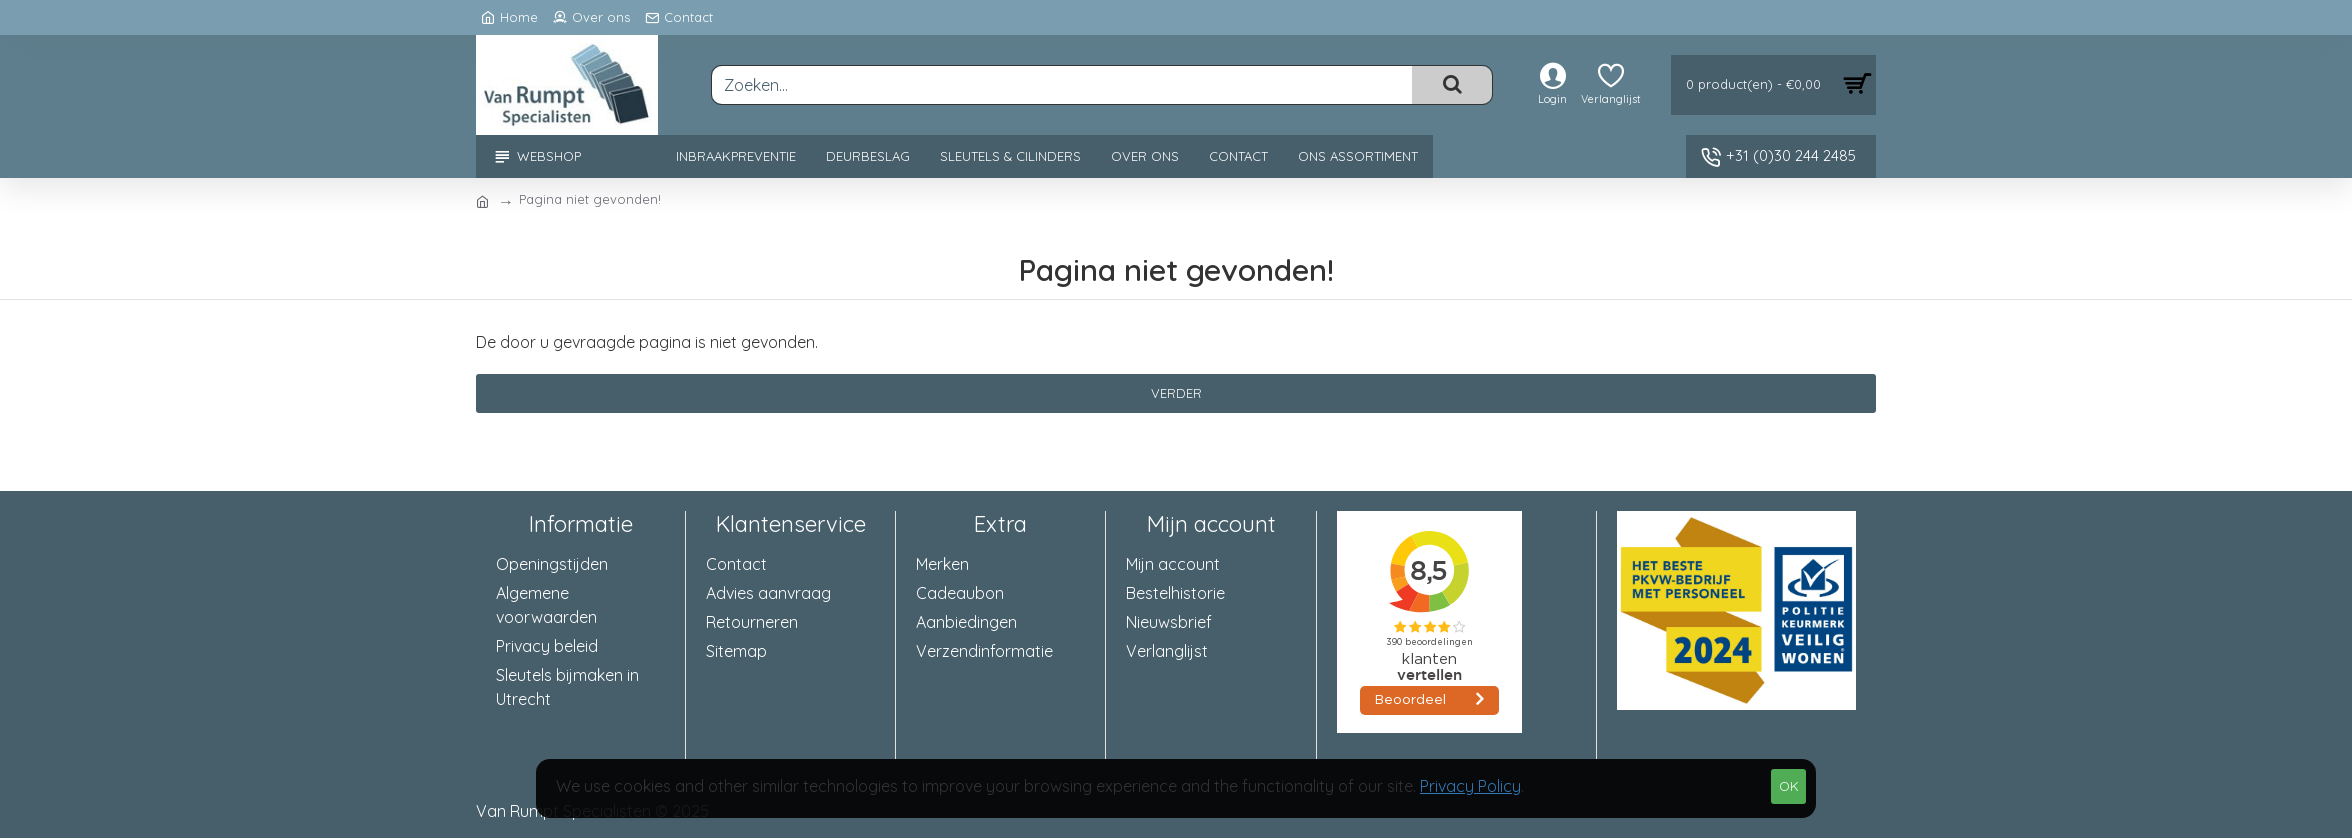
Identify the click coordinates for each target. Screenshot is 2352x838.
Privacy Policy (1470, 786)
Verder (1176, 393)
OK (1789, 786)
